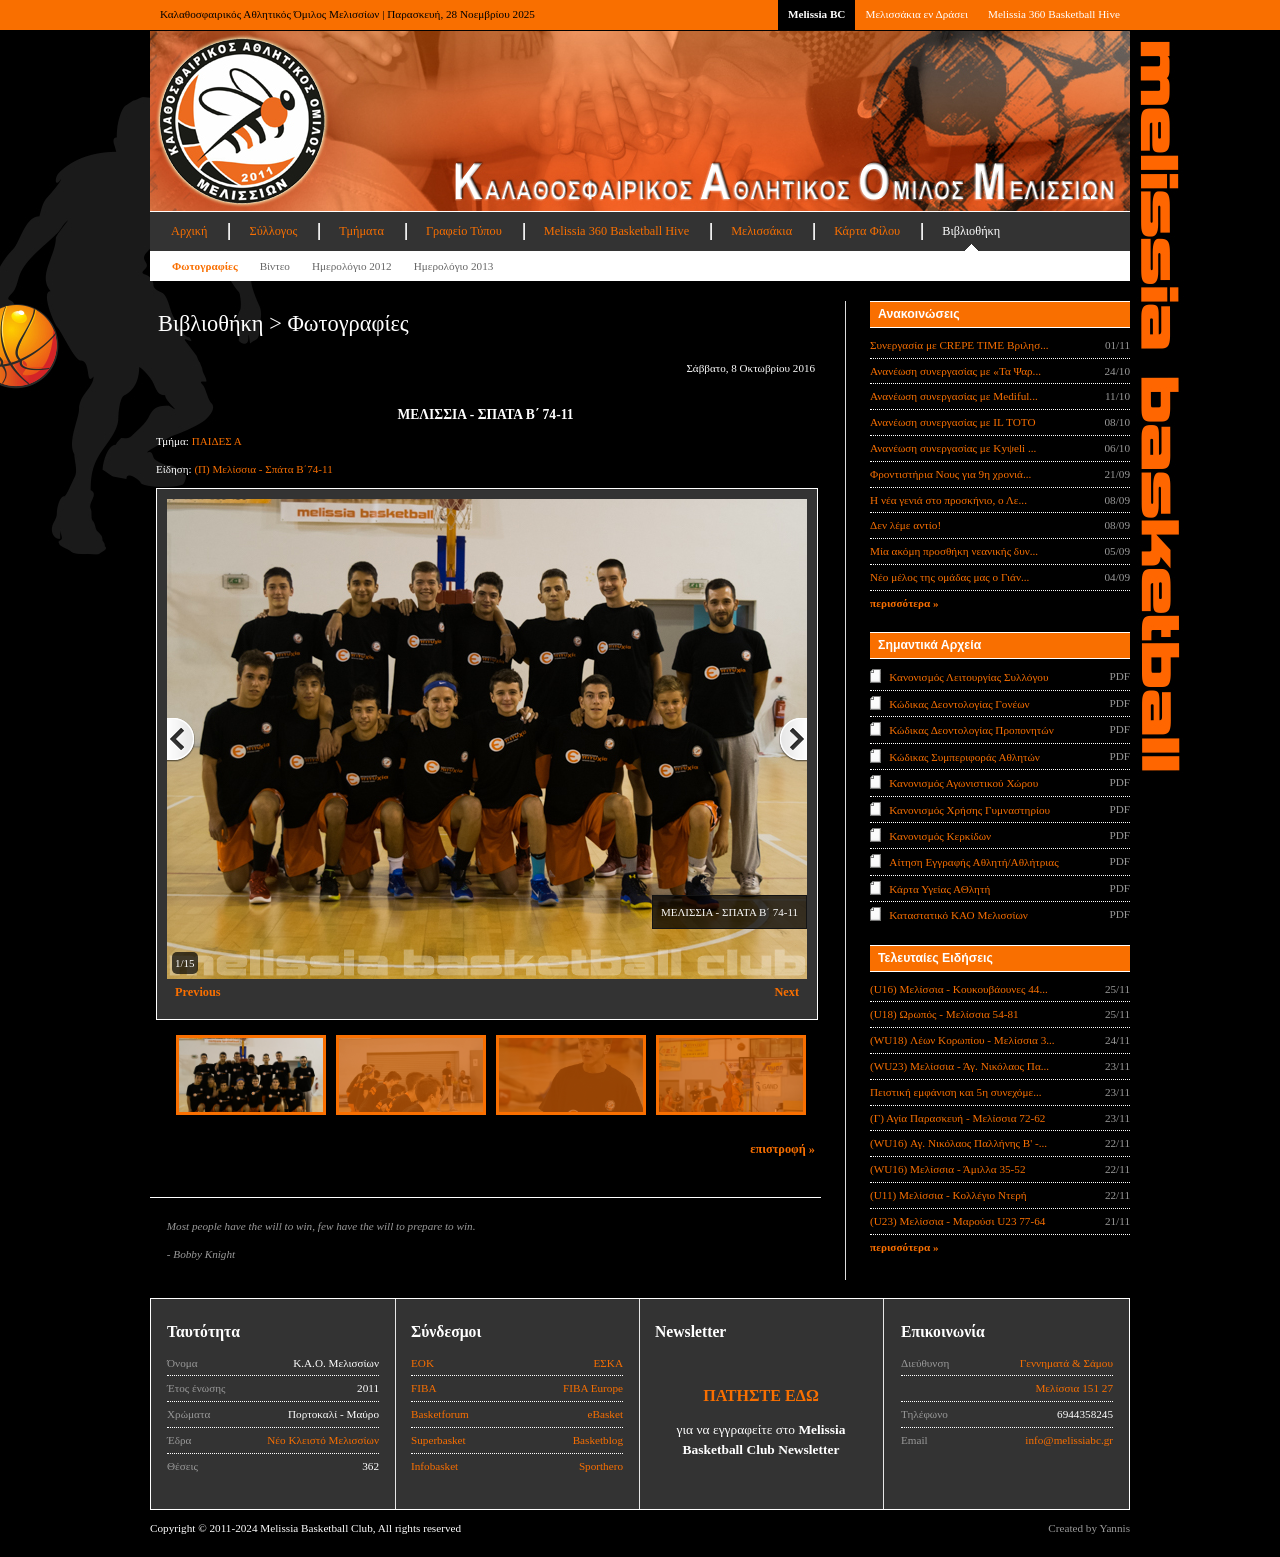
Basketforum (440, 1414)
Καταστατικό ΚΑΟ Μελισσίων (958, 915)
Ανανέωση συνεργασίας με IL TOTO (952, 422)
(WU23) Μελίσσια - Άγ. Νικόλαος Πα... (959, 1066)
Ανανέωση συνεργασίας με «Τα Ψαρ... (955, 371)
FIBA (424, 1388)
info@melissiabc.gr (1069, 1440)
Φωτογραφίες (205, 266)
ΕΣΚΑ (608, 1363)
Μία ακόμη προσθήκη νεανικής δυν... (954, 551)
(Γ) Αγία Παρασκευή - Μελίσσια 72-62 (957, 1118)
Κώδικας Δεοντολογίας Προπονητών (971, 730)
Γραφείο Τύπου (464, 231)
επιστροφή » (782, 1149)
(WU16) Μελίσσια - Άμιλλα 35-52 (947, 1169)
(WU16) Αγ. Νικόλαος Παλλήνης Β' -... (958, 1143)
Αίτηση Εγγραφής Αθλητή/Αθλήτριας (973, 862)
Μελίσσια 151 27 (1074, 1388)
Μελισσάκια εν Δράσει (916, 14)
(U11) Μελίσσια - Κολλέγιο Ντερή (948, 1195)
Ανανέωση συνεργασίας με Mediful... (954, 396)
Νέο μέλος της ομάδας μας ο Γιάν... (949, 577)
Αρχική (189, 231)
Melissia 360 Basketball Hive (1054, 14)
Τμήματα (361, 231)
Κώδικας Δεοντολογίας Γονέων (959, 703)
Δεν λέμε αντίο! (905, 525)
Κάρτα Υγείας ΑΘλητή (939, 889)
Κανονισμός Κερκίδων (940, 836)
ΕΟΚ (422, 1363)
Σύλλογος (273, 231)
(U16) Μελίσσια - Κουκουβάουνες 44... (959, 989)
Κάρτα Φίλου (867, 231)
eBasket (605, 1414)
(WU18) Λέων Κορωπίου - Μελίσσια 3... (962, 1040)
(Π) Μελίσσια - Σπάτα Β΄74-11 (263, 469)
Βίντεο (275, 266)
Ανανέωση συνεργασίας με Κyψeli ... (953, 448)
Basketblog (598, 1440)
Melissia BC (817, 14)
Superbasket (438, 1440)
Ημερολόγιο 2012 (352, 266)
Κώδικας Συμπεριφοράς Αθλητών (964, 756)
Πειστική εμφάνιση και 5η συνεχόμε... (956, 1092)
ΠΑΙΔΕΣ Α (217, 441)
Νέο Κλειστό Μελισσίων (323, 1440)
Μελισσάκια (761, 231)
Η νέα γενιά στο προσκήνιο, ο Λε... (948, 500)
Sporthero (601, 1466)
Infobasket (434, 1466)
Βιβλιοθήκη (971, 231)
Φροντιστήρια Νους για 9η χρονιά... (950, 474)
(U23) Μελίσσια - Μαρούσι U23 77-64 (957, 1221)
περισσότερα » (904, 603)
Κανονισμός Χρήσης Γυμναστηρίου (969, 809)
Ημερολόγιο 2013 (454, 266)
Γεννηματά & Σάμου (1066, 1363)
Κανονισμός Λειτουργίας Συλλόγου (968, 677)
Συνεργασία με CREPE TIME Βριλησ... (959, 345)
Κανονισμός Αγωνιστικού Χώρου (963, 783)
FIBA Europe (593, 1388)
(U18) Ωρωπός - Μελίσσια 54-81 (944, 1014)
